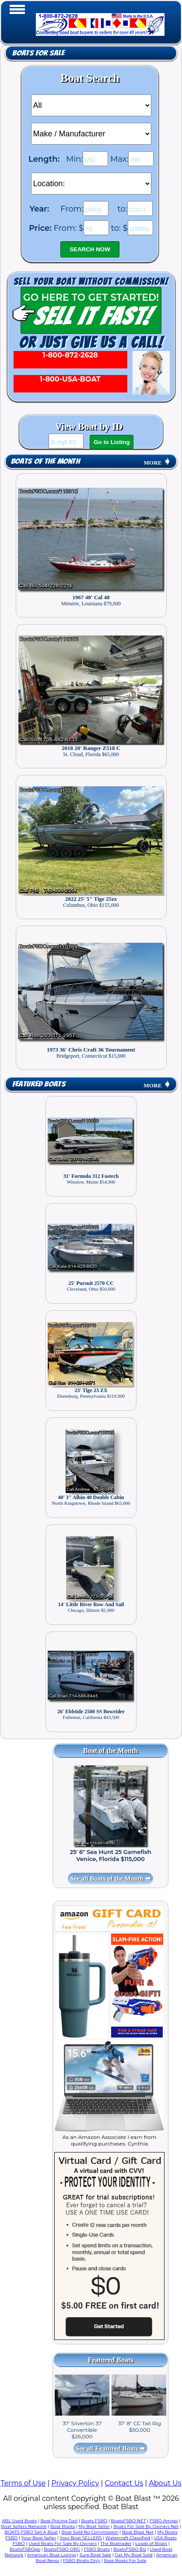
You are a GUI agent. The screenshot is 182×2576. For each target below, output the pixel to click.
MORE (157, 462)
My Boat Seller (94, 2526)
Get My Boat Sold (133, 2555)
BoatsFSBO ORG (62, 2549)
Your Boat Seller (38, 2538)
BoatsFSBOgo (25, 2549)
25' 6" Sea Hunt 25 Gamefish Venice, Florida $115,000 (110, 1855)
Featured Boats (38, 1084)
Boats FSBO (94, 2521)
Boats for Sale (38, 53)
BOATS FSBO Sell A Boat (31, 2532)
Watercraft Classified (127, 2538)
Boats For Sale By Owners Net (145, 2526)
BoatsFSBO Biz (129, 2549)
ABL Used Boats (19, 2521)
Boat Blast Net (138, 2532)
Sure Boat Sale (95, 2555)
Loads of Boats (151, 2543)
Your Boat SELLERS (81, 2538)
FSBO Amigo (164, 2521)
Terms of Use (23, 2483)
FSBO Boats (97, 2549)
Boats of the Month (45, 461)
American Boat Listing (51, 2555)
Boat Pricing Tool (58, 2521)
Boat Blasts (62, 2526)
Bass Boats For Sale (125, 2560)
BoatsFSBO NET (128, 2521)
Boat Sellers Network (23, 2526)
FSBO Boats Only (81, 2560)
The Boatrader (116, 2543)
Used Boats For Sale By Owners (62, 2543)
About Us (165, 2483)
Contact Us (124, 2483)
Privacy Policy (75, 2483)
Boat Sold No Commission (89, 2532)
